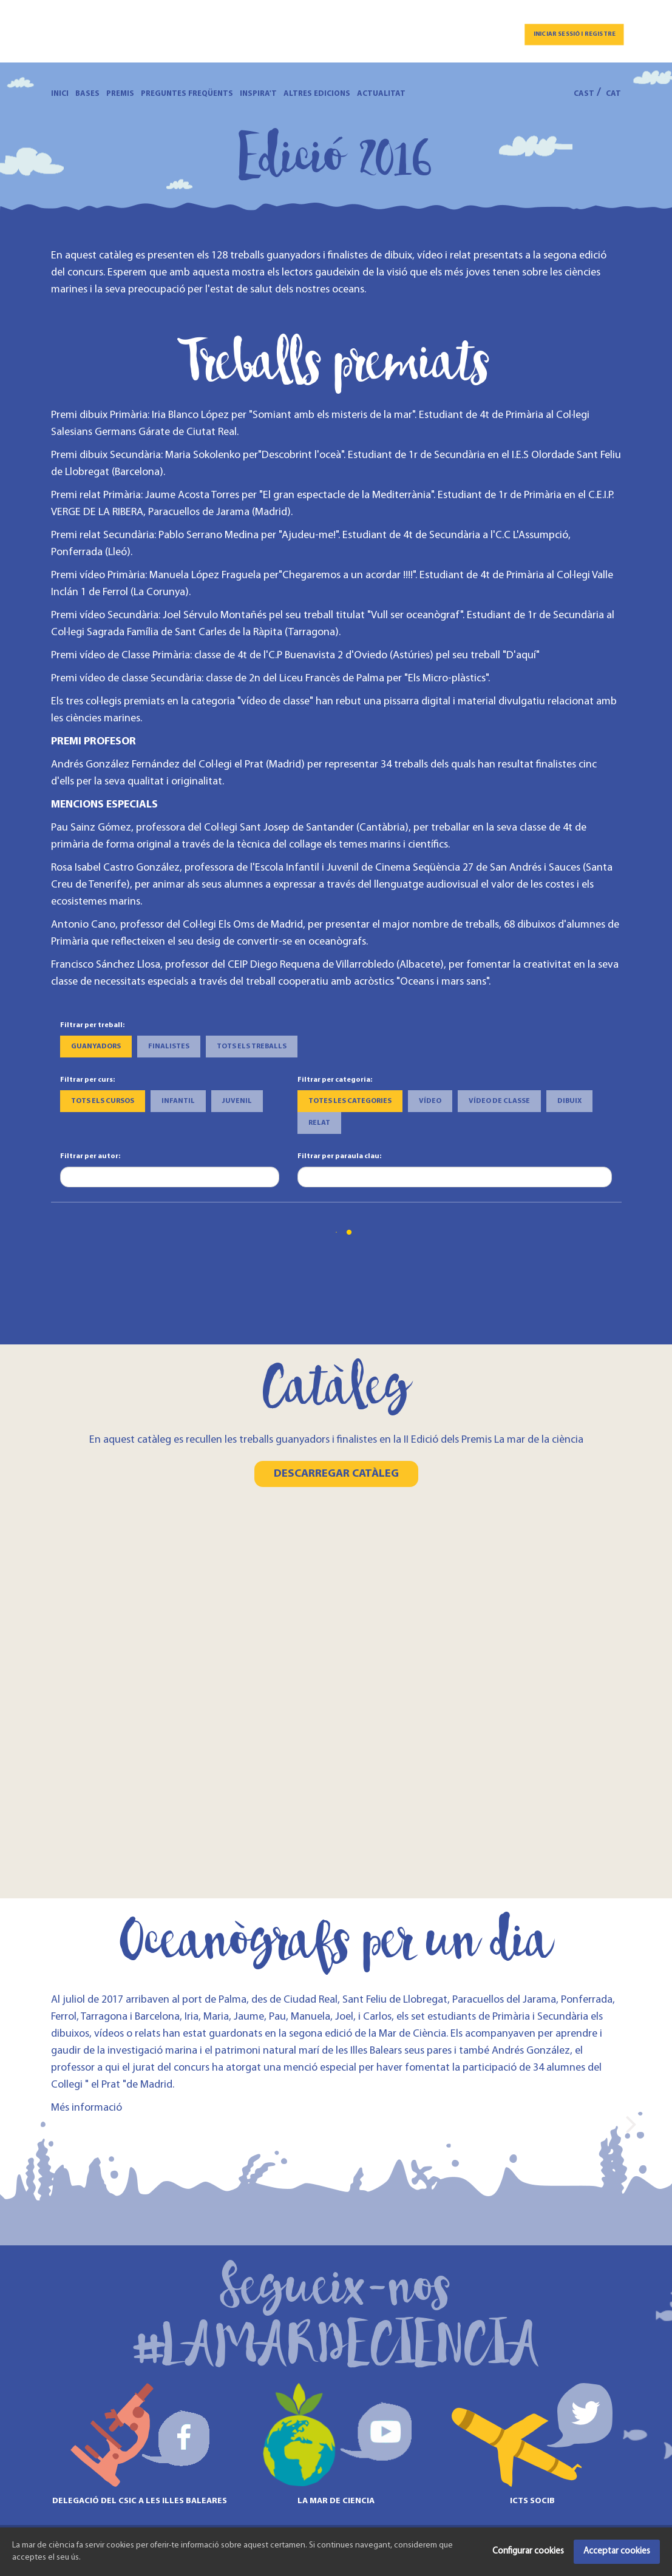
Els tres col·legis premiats (108, 701)
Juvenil (237, 1101)
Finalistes (168, 1046)
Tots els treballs (252, 1046)
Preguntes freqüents (187, 94)
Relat (319, 1123)
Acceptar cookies (616, 2551)
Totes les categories (350, 1101)
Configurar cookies (528, 2551)
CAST (584, 94)
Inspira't (258, 94)
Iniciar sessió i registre (574, 34)
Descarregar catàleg (336, 1474)
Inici (60, 94)
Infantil (178, 1101)
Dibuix (569, 1101)
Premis (120, 94)
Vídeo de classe (499, 1101)
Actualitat (381, 94)
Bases (87, 94)
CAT (613, 94)
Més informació (86, 2108)
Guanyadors (96, 1046)
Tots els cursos (102, 1101)
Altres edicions (316, 94)
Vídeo (430, 1101)
